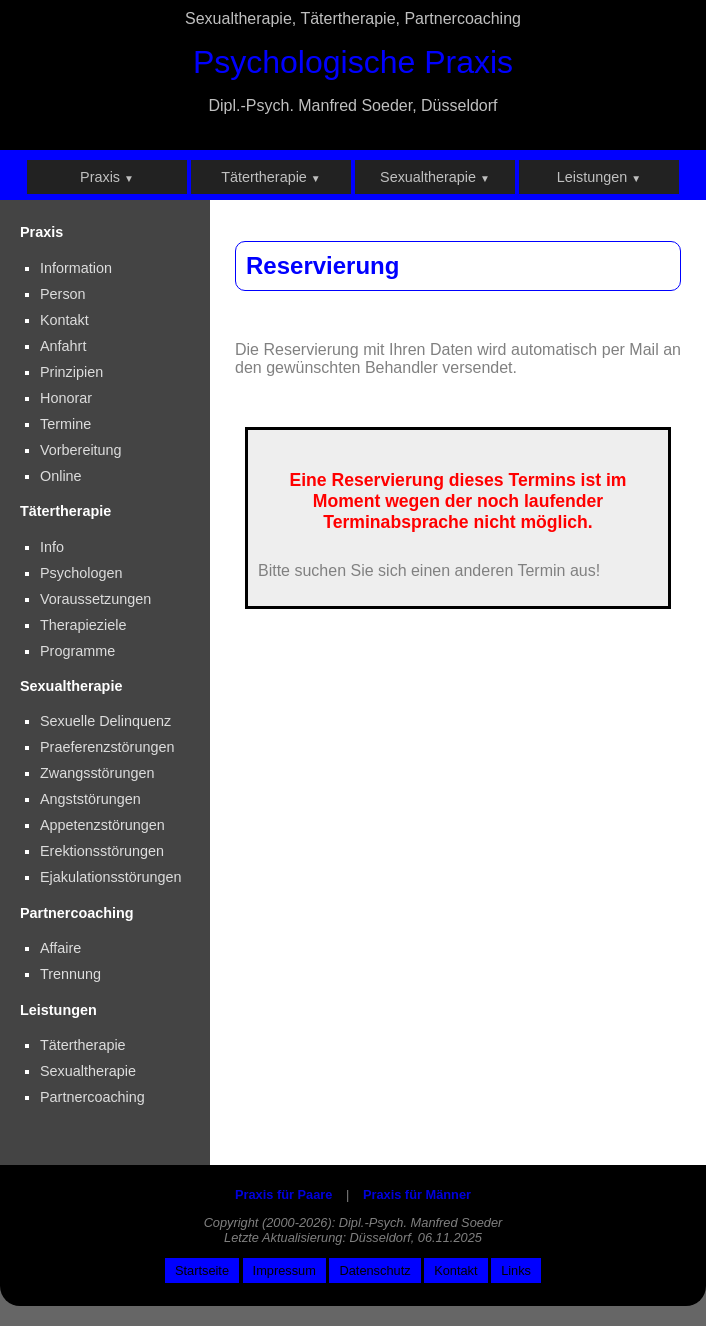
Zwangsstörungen (97, 773)
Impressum (284, 1270)
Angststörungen (90, 799)
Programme (77, 651)
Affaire (60, 948)
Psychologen (81, 573)
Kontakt (455, 1270)
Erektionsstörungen (102, 851)
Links (516, 1270)
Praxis (107, 177)
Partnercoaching (92, 1097)
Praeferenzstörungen (107, 747)
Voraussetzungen (95, 599)
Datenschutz (374, 1270)
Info (52, 547)
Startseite (202, 1270)
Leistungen (599, 177)
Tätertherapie (271, 177)
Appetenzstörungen (102, 825)
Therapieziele (83, 625)
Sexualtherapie (435, 177)
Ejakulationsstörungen (111, 877)
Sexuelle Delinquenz (105, 721)
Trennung (70, 974)
